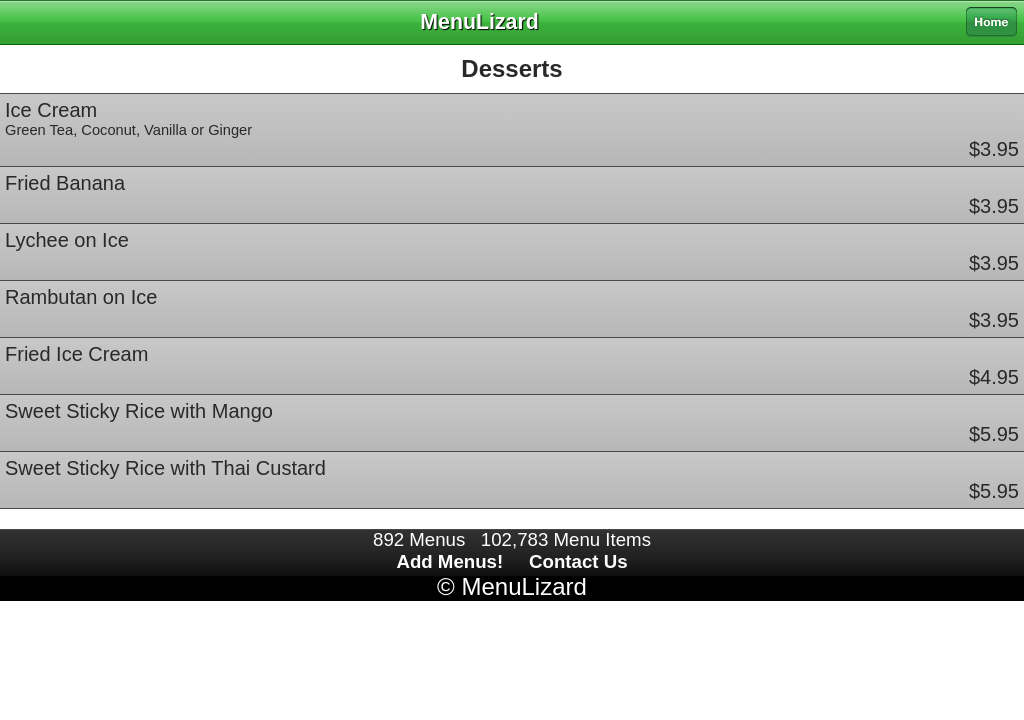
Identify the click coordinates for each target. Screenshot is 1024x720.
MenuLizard (523, 586)
